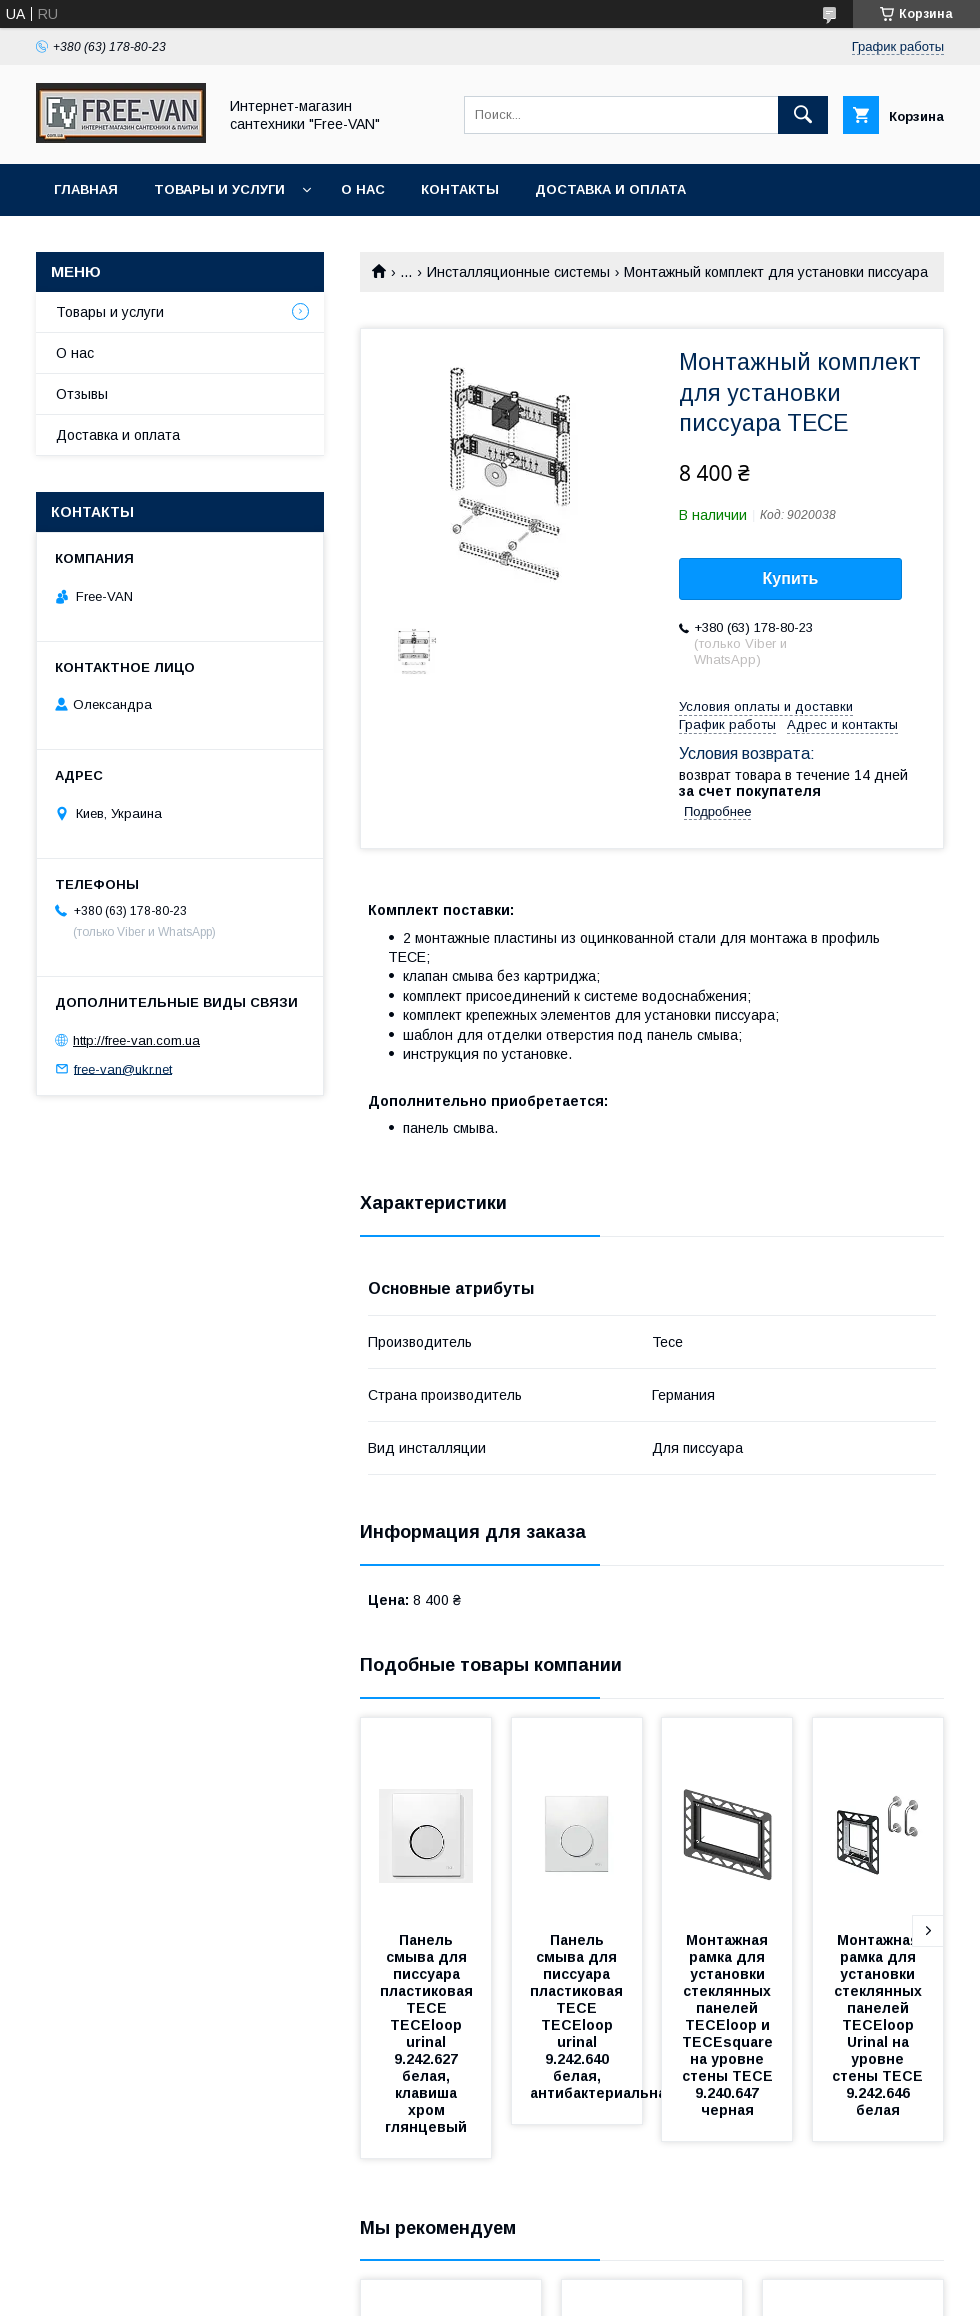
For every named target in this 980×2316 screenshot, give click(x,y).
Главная (86, 189)
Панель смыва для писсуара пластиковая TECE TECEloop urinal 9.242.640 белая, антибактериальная (602, 2016)
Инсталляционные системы (518, 272)
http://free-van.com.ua (136, 1040)
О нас (363, 189)
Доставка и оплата (610, 189)
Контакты (460, 189)
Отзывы (82, 394)
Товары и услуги (219, 189)
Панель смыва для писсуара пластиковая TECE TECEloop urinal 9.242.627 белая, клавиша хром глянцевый (428, 2033)
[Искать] (803, 115)
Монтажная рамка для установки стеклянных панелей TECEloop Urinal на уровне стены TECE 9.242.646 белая (879, 2025)
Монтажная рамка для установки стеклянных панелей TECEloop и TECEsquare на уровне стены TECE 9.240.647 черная (729, 2025)
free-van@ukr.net (123, 1068)
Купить (791, 578)
